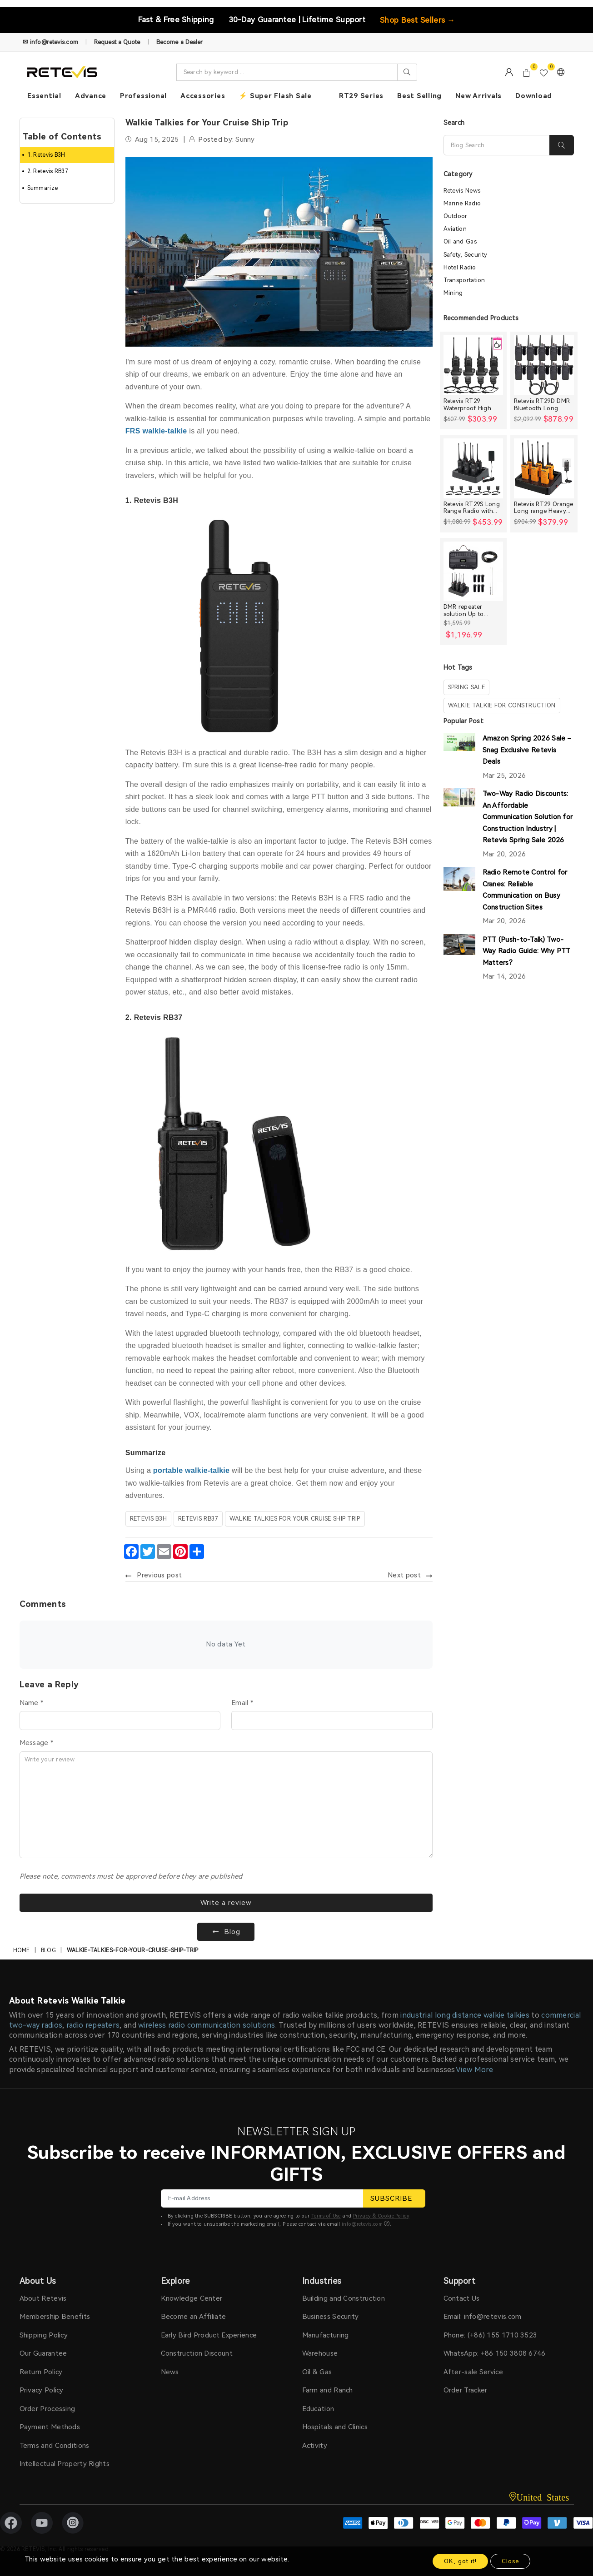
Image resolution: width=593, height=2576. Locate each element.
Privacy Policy (42, 2390)
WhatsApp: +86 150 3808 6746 (495, 2353)
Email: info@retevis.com (483, 2316)
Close (510, 2561)
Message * (37, 1743)
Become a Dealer (179, 42)
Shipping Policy (44, 2335)
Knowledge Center (192, 2298)
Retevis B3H (148, 1518)
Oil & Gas (317, 2372)
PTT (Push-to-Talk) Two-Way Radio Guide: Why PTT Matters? (527, 951)
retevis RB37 (198, 1518)
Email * (242, 1703)
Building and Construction (343, 2298)
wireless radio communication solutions (206, 2025)
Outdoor (456, 216)
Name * (32, 1703)
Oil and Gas (460, 241)
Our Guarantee (43, 2353)
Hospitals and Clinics (335, 2427)
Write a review (226, 1903)
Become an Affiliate (193, 2316)
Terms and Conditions (55, 2446)
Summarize (42, 188)
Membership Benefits (55, 2316)
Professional (143, 96)
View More (474, 2069)
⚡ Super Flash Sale (275, 96)
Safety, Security (466, 254)
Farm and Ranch (327, 2390)
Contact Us (462, 2298)
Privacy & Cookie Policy (381, 2216)
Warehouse (320, 2353)
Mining (453, 292)
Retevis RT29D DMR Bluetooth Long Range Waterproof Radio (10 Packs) (542, 405)
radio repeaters (93, 2025)
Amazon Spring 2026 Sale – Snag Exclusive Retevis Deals (527, 750)
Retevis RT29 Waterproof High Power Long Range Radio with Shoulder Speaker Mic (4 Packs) (472, 405)
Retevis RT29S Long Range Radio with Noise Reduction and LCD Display (473, 508)
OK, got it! (460, 2561)
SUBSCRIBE (394, 2198)
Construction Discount (197, 2353)
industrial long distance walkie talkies (464, 2015)
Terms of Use (326, 2216)
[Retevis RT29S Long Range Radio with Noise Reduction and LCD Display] (473, 468)
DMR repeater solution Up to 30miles (464, 610)
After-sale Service (473, 2372)
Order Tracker (466, 2390)
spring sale (466, 687)
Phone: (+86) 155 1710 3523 (491, 2335)
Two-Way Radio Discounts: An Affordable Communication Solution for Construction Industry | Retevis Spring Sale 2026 (528, 817)
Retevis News (462, 190)
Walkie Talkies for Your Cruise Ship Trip (294, 1518)
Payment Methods (50, 2427)
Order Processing (47, 2409)
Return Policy (41, 2372)
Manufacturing (325, 2335)
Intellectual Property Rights (65, 2464)
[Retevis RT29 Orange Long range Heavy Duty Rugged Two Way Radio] (544, 468)
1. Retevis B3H (46, 155)
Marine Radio (462, 203)
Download (533, 96)
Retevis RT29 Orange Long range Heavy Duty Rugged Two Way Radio (543, 508)
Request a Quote (117, 42)
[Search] (497, 145)
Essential (44, 96)
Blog (48, 1950)
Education (318, 2409)
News (170, 2372)
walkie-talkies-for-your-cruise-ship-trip (133, 1950)
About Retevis (43, 2298)
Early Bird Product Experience (209, 2335)
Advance (90, 96)
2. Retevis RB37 (48, 171)
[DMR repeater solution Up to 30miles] (473, 572)
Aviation (455, 228)
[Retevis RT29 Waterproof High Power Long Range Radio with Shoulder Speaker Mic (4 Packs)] (473, 365)
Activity (314, 2446)
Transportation (464, 280)
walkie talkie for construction (502, 705)
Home (21, 1950)
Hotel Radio (460, 267)
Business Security (330, 2316)
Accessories (202, 96)
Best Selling (419, 96)
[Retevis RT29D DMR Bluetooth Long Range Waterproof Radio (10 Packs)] (544, 365)
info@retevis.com (362, 2224)
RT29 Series (361, 96)
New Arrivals (478, 96)
